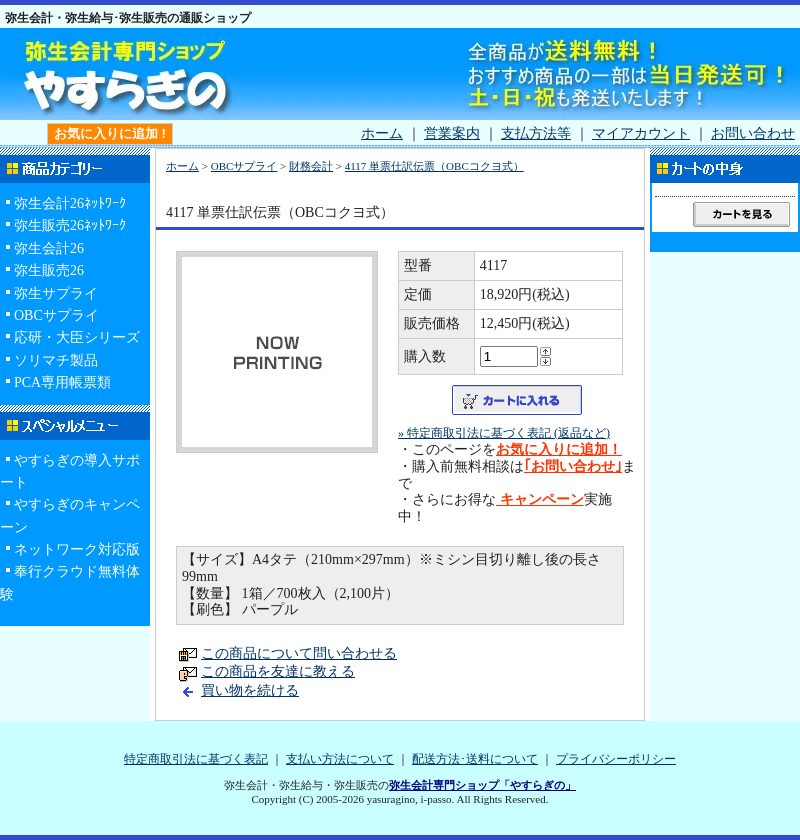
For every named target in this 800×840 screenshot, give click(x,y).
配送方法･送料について (475, 759)
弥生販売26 (49, 270)
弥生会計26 (49, 248)
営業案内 (452, 133)
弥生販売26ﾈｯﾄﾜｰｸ (70, 225)
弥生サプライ (56, 293)
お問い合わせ (753, 133)
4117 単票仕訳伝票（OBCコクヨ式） (434, 166)
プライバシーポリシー (616, 759)
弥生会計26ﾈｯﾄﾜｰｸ (70, 203)
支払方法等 (536, 133)
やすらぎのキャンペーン (70, 515)
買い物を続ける (250, 690)
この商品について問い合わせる (299, 653)
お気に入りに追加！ (559, 449)
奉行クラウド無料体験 (70, 582)
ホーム (382, 133)
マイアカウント (641, 133)
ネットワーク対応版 (77, 549)
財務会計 (311, 166)
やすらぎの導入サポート (70, 471)
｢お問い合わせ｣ (573, 466)
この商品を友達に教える (278, 671)
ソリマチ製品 (56, 360)
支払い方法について (340, 759)
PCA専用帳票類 (62, 382)
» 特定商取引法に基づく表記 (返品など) (504, 433)
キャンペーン (540, 499)
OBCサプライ (56, 315)
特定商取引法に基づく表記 (196, 759)
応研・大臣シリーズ (77, 337)
